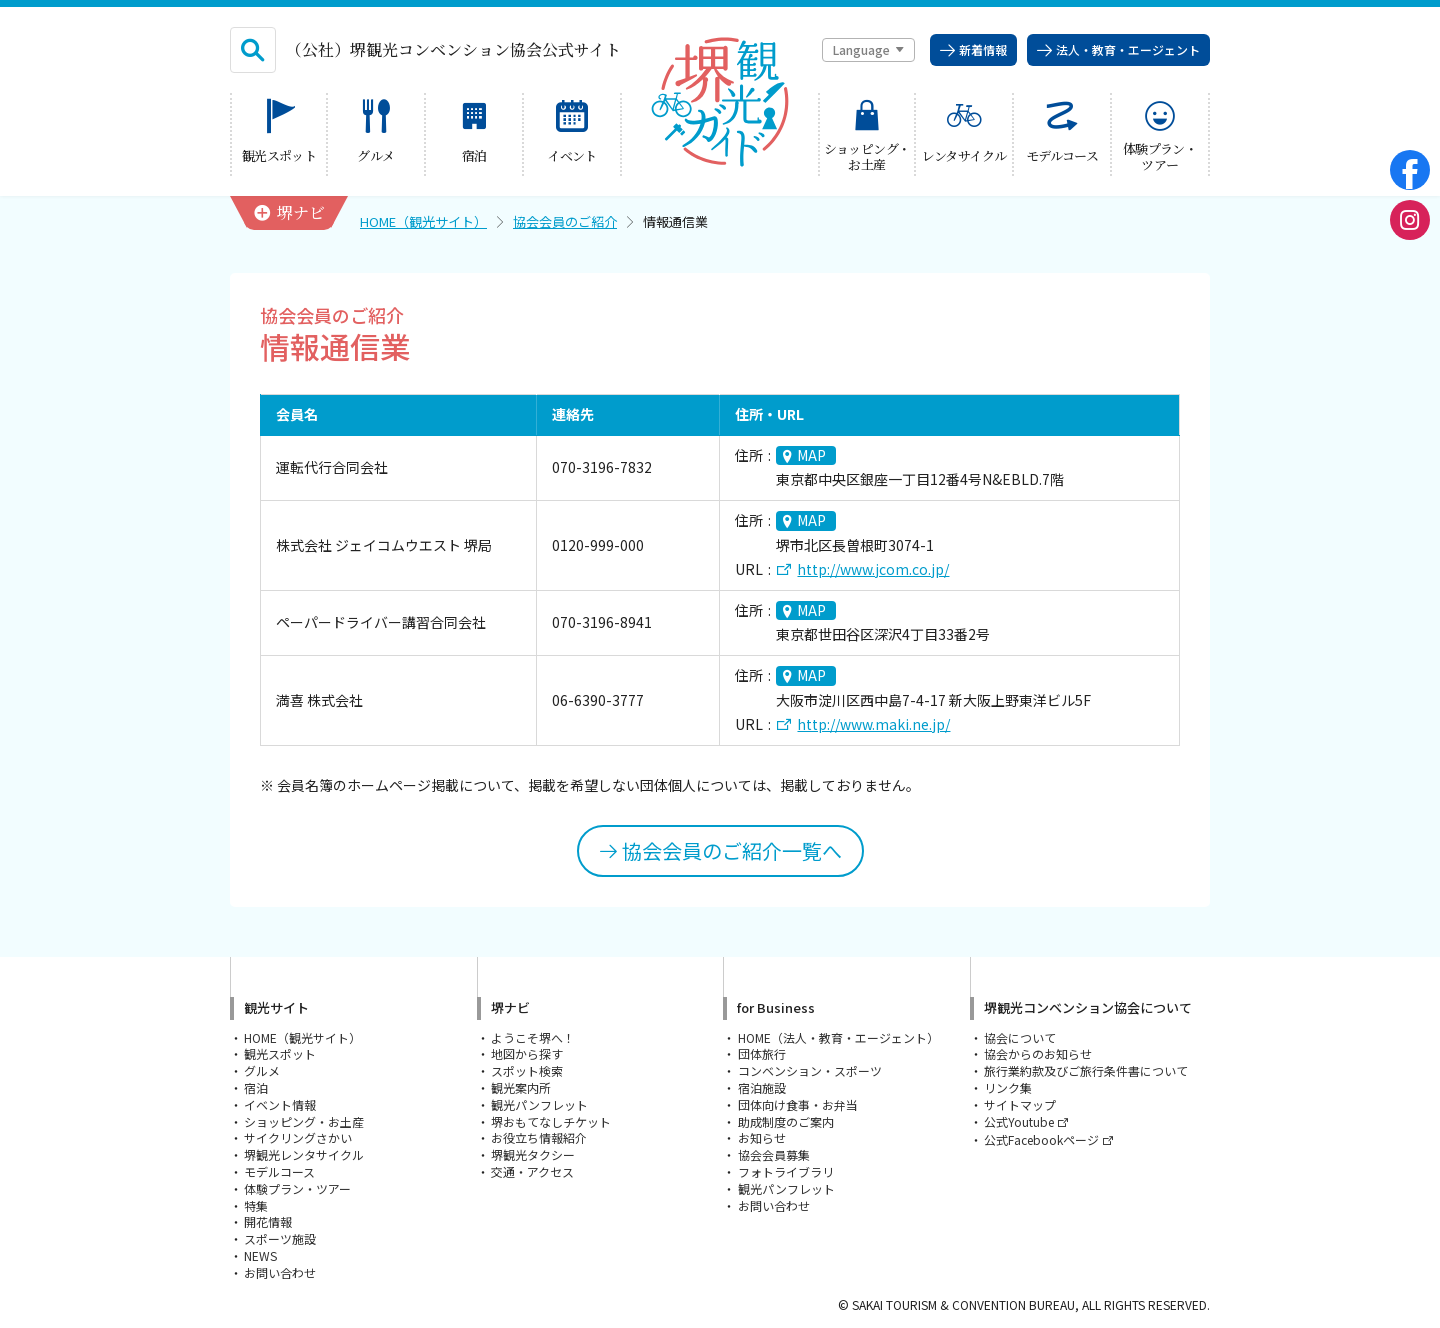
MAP (811, 455)
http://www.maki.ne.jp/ (873, 724)
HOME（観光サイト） (423, 221)
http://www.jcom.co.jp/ (873, 569)
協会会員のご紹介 (565, 221)
